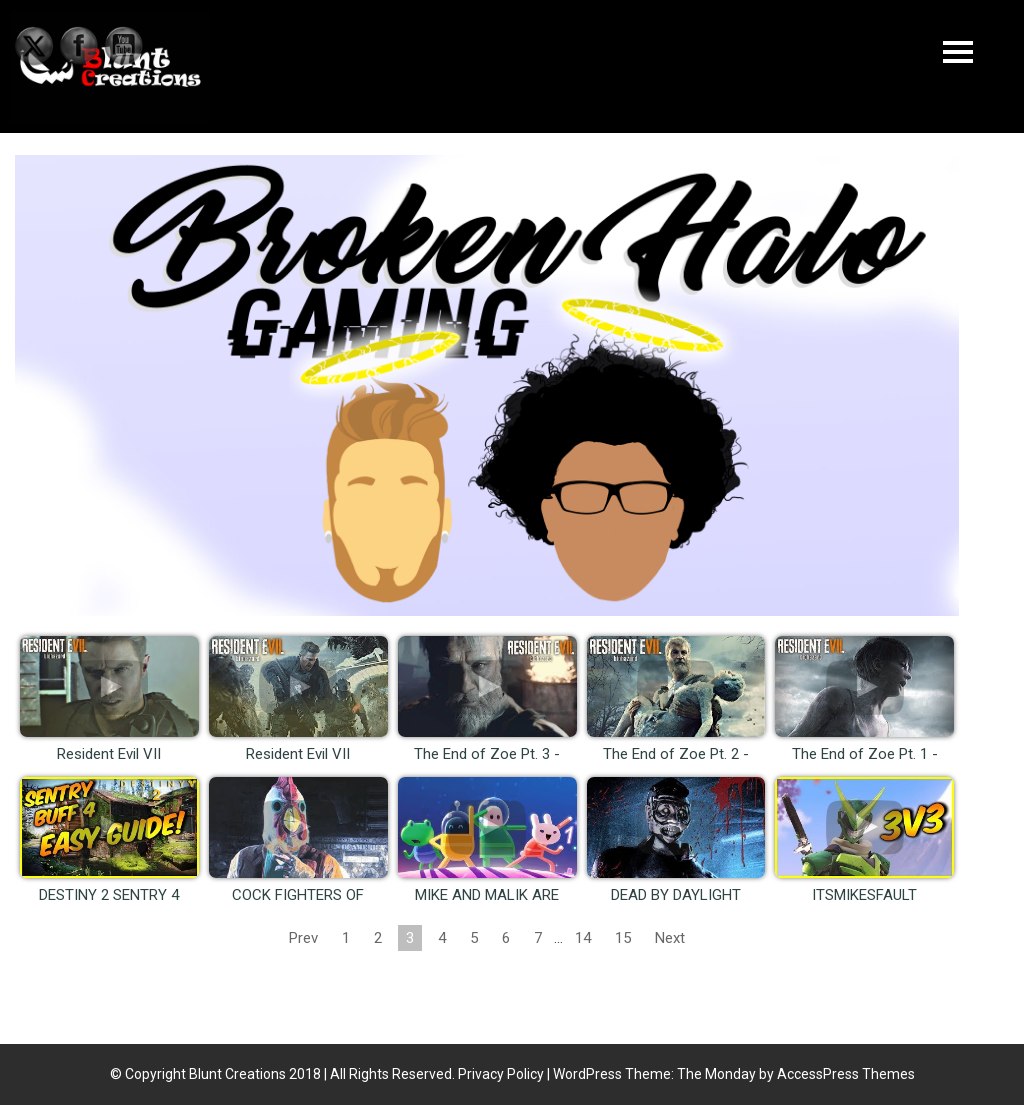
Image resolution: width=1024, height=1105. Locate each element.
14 (583, 938)
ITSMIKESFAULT (864, 895)
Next (670, 938)
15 (623, 938)
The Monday (716, 1074)
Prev (303, 938)
